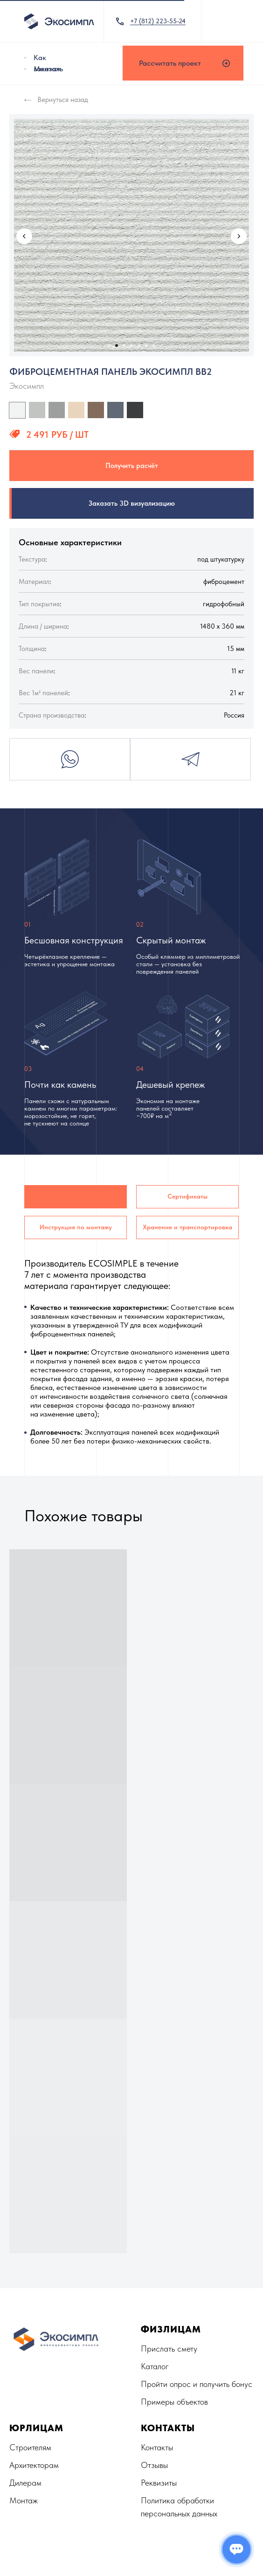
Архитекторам (34, 2465)
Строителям (30, 2447)
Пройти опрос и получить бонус (196, 2384)
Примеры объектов (174, 2402)
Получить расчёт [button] (131, 465)
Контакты (157, 2447)
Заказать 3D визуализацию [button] (132, 503)
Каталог (155, 2366)
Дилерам (25, 2483)
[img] (25, 58)
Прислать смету (169, 2348)
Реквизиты (159, 2483)
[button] (183, 63)
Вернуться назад (62, 99)
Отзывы (154, 2465)
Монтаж (47, 68)
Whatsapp (69, 759)
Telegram (190, 759)
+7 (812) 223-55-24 (158, 21)
